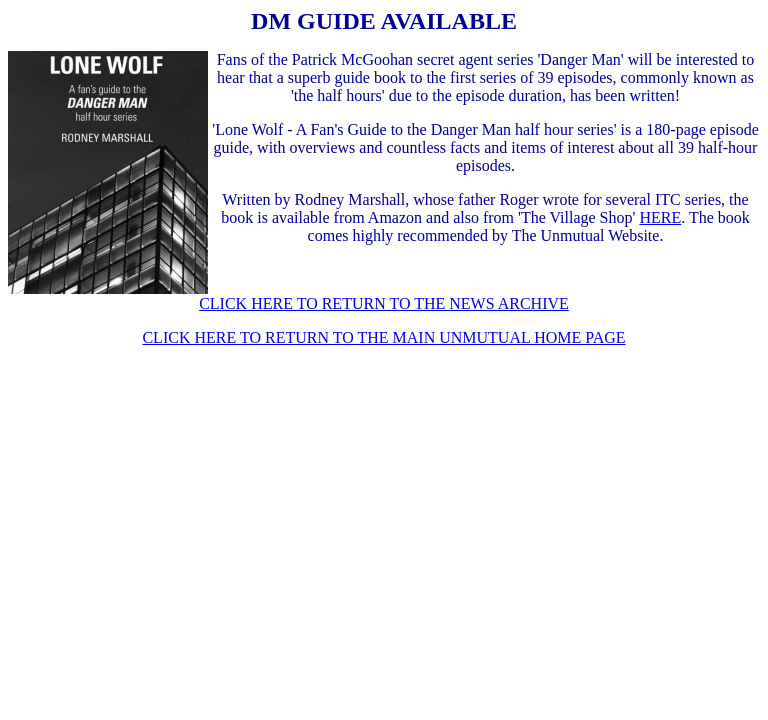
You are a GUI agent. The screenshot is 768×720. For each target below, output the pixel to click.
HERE (660, 217)
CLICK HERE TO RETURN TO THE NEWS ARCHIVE (384, 303)
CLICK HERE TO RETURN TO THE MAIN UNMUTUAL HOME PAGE (383, 337)
